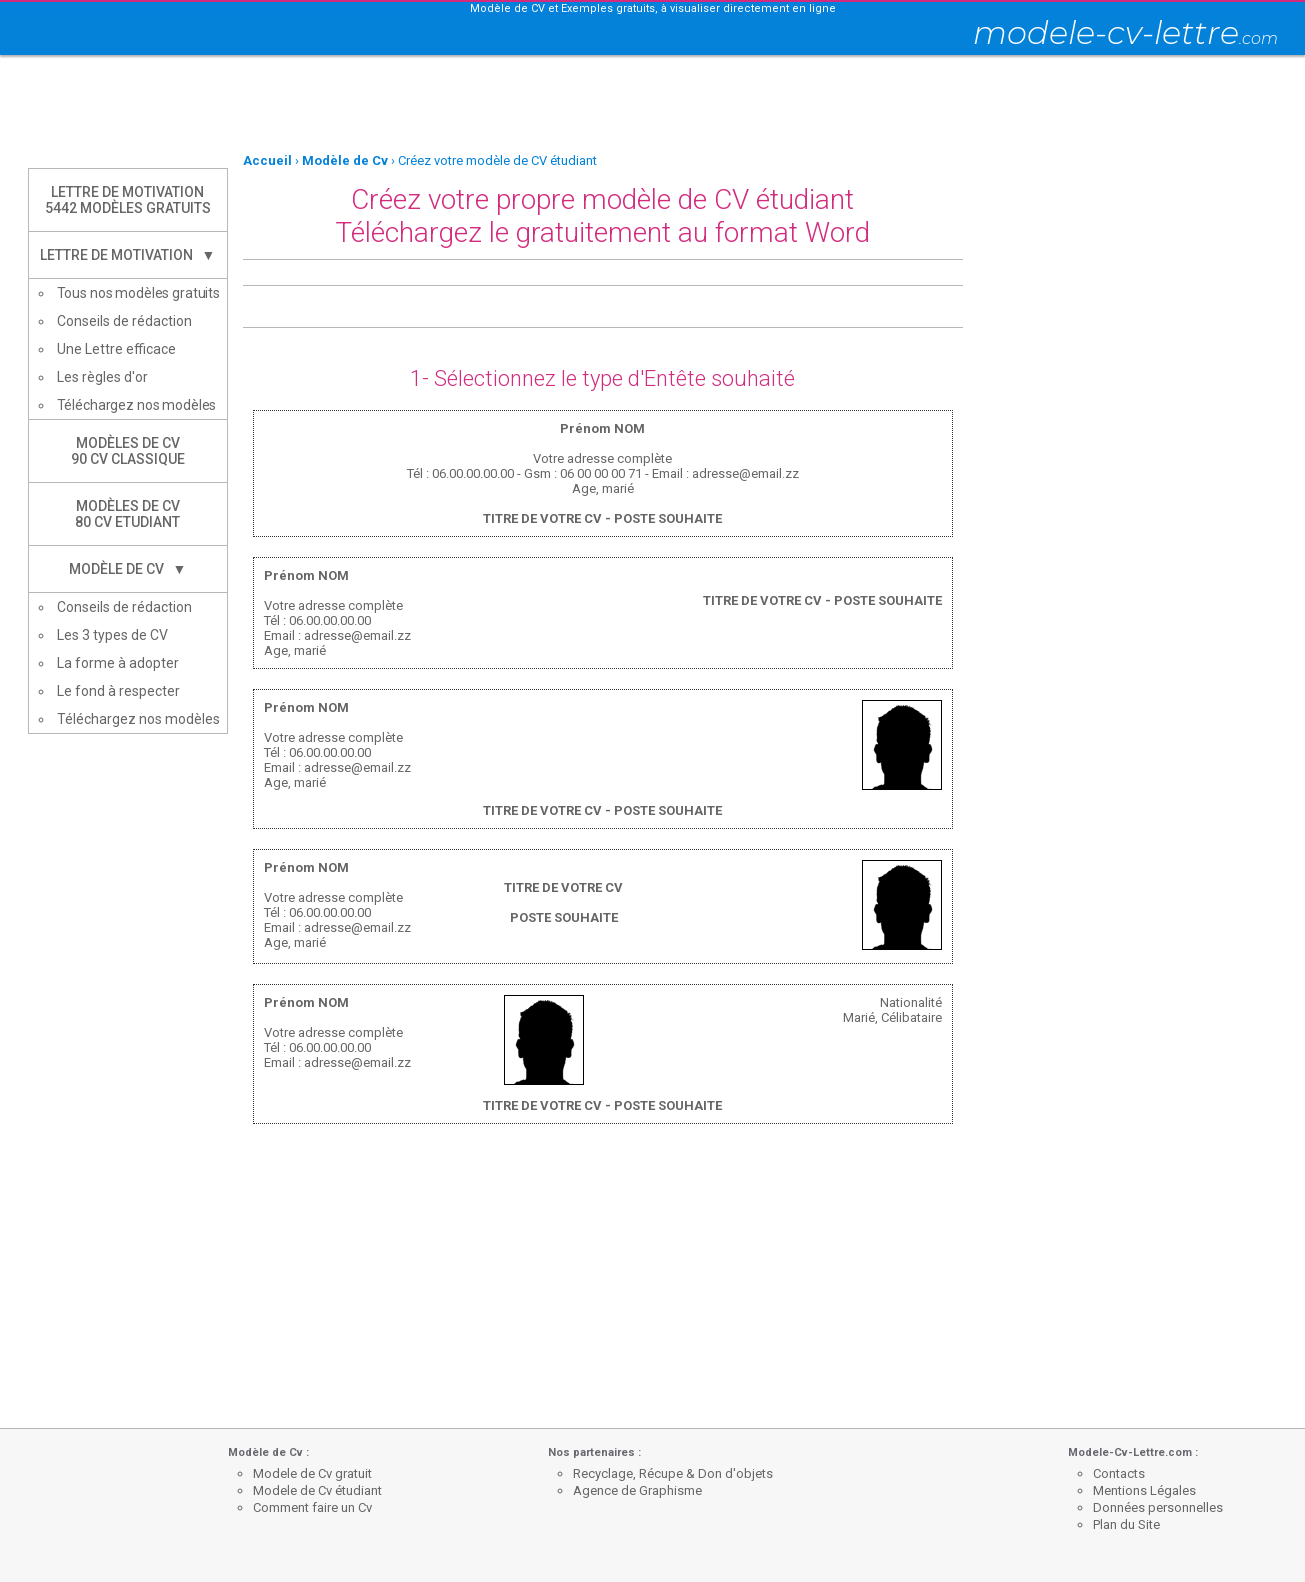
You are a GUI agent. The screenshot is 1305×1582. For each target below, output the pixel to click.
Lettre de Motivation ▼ (128, 255)
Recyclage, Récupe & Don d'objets (673, 1473)
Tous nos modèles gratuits (139, 293)
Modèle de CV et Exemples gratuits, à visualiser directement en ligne (653, 8)
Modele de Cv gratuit (312, 1473)
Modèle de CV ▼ (128, 569)
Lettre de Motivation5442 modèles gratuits (128, 200)
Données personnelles (1158, 1507)
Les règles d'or (102, 377)
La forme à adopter (118, 663)
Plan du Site (1126, 1524)
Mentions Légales (1144, 1490)
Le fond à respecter (118, 691)
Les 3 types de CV (112, 635)
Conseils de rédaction (124, 321)
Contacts (1119, 1473)
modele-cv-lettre (1125, 32)
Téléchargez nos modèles (137, 405)
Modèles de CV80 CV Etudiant (127, 514)
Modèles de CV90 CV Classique (128, 451)
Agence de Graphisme (637, 1490)
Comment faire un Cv (312, 1507)
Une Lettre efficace (116, 349)
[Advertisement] (653, 105)
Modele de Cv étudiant (317, 1490)
